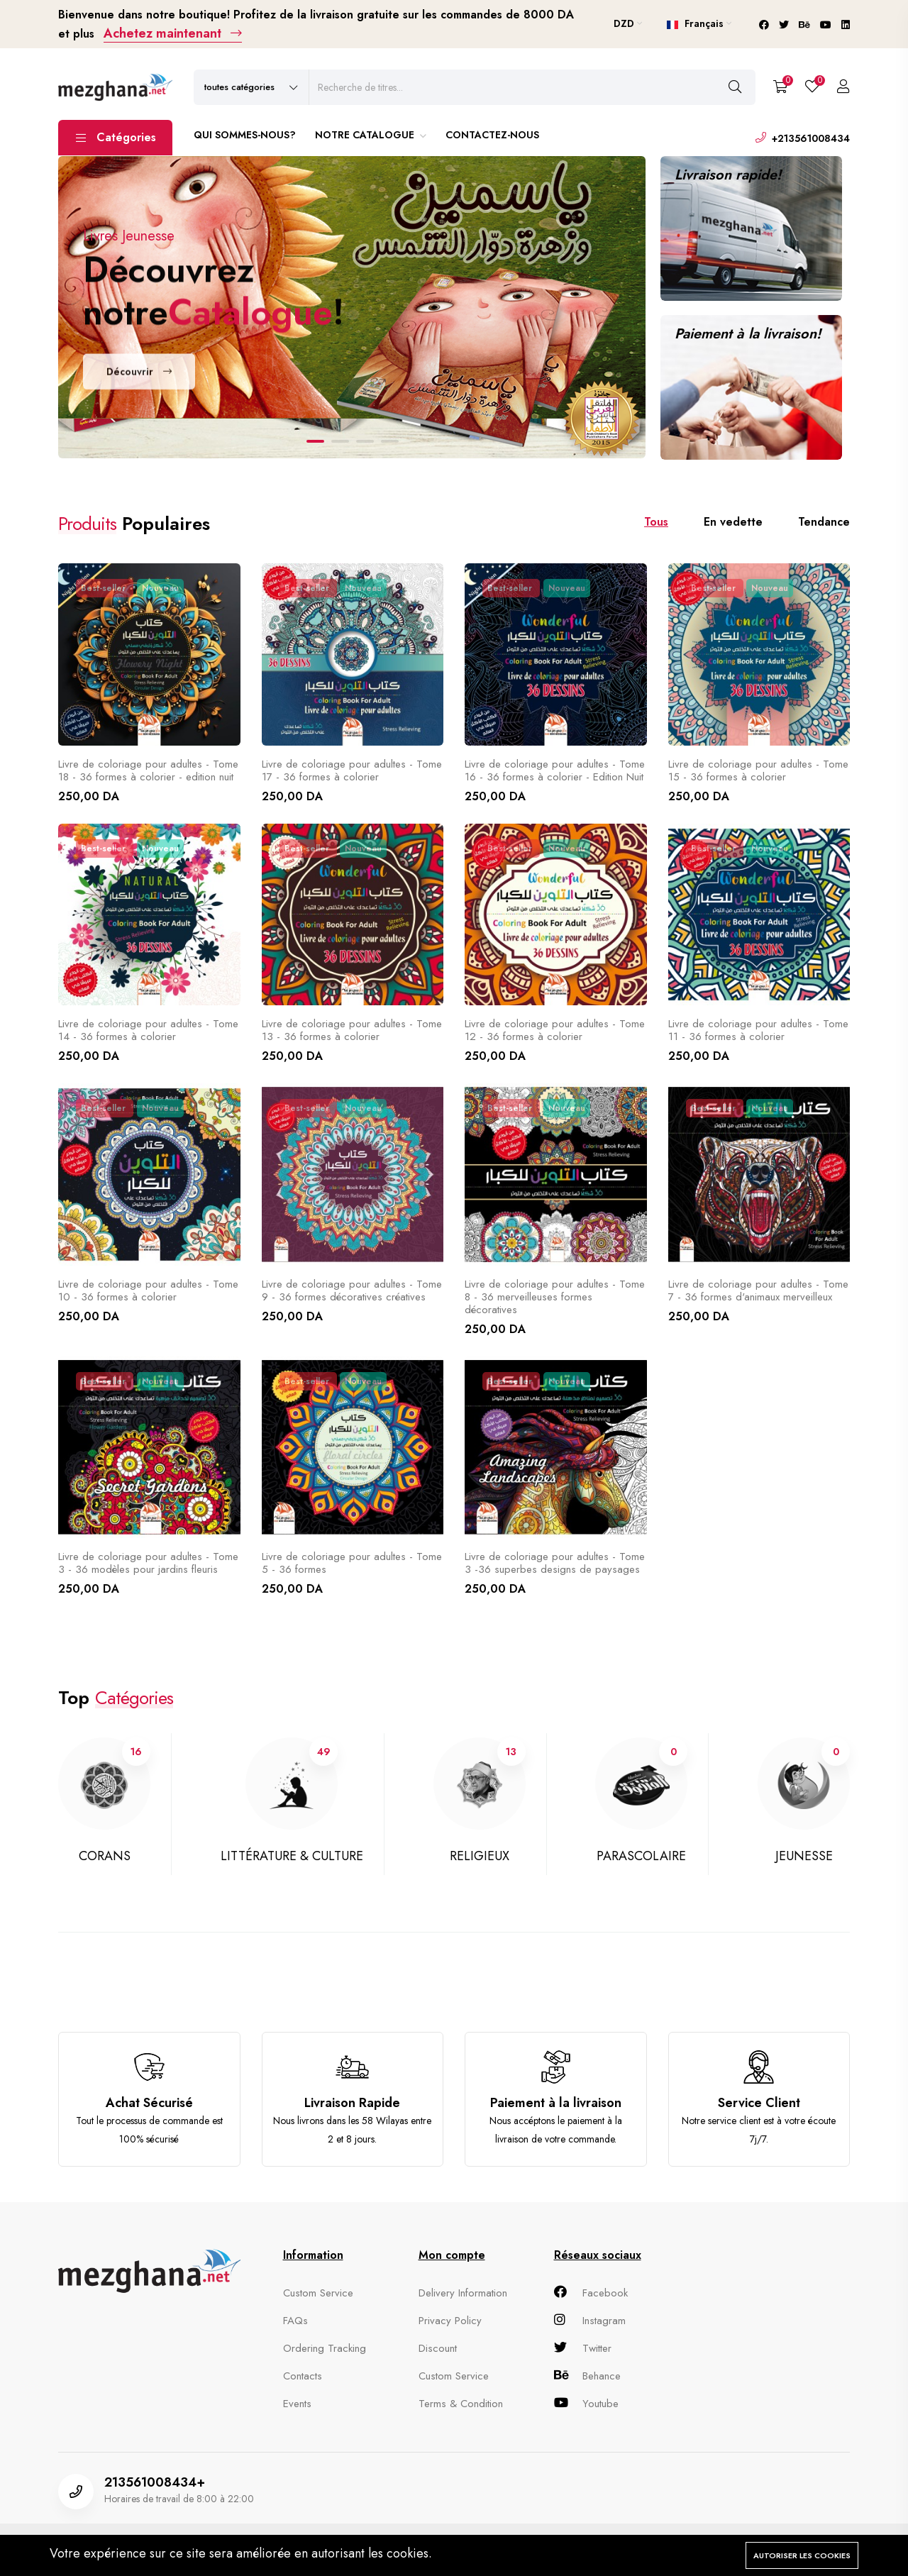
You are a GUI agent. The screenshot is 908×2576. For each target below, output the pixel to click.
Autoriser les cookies (802, 2555)
